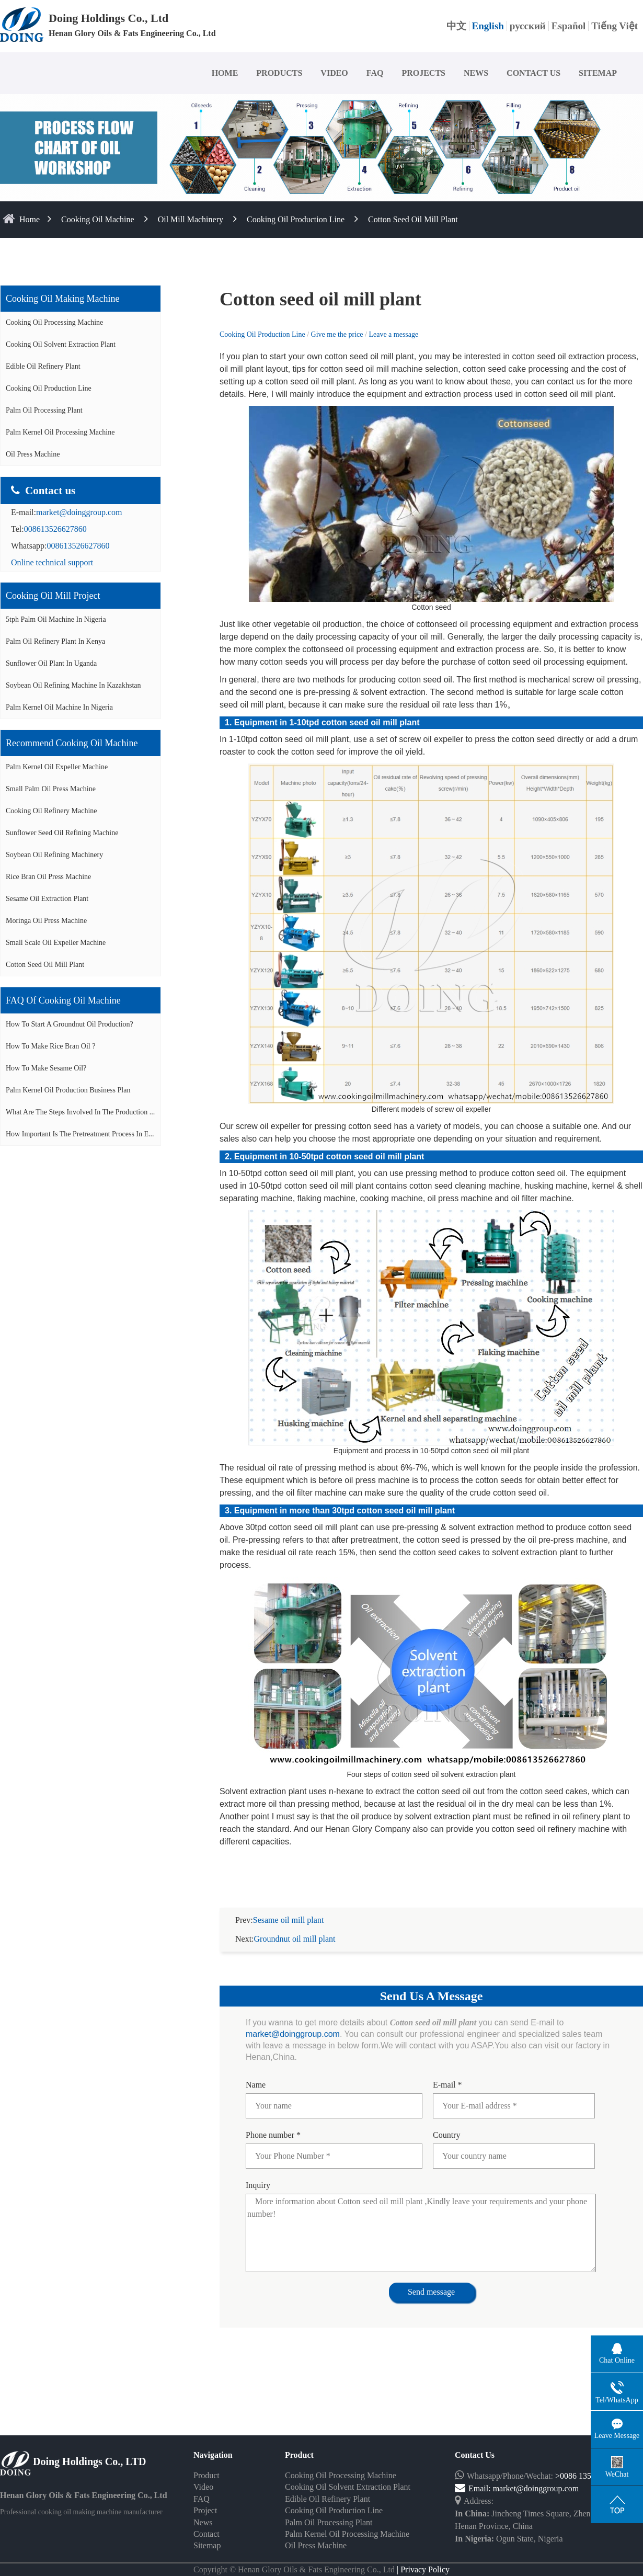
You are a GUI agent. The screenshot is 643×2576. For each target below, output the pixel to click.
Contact (206, 2521)
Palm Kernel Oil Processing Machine (60, 432)
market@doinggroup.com (79, 512)
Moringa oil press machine (46, 921)
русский (528, 25)
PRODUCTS (279, 73)
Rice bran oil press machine (48, 877)
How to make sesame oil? (46, 1068)
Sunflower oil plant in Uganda (51, 663)
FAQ (375, 73)
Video (203, 2474)
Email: (474, 2475)
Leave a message (393, 334)
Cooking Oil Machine (97, 219)
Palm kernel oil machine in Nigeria (59, 707)
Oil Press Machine (33, 454)
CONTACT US (533, 73)
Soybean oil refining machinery (54, 855)
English (488, 25)
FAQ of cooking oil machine (63, 1000)
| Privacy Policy (422, 2556)
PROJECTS (423, 73)
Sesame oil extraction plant (47, 899)
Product (206, 2462)
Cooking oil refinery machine (51, 811)
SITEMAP (598, 73)
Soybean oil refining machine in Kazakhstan (73, 685)
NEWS (476, 73)
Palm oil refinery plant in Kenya (55, 641)
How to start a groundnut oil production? (69, 1024)
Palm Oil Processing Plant (44, 410)
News (202, 2509)
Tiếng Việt (614, 25)
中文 (456, 25)
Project (205, 2497)
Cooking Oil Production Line (296, 219)
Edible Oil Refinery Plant (43, 366)
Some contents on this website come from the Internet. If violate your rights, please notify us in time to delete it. (321, 2569)
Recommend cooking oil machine (71, 743)
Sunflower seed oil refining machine (62, 833)
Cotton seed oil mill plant (413, 219)
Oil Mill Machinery (190, 219)
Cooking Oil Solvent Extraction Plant (61, 344)
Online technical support (52, 562)
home (29, 219)
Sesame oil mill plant (288, 1907)
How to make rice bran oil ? (50, 1046)
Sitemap (207, 2532)
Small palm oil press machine (51, 789)
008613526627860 (55, 529)
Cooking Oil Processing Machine (54, 322)
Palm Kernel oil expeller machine (57, 767)
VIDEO (334, 73)
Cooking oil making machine (62, 298)
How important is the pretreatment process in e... (80, 1134)
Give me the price (338, 334)
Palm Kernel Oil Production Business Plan (68, 1090)
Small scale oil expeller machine (56, 943)
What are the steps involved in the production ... (80, 1112)
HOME (225, 73)
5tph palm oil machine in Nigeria (56, 619)
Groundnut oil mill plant (295, 1926)
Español (568, 25)
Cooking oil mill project (53, 595)
